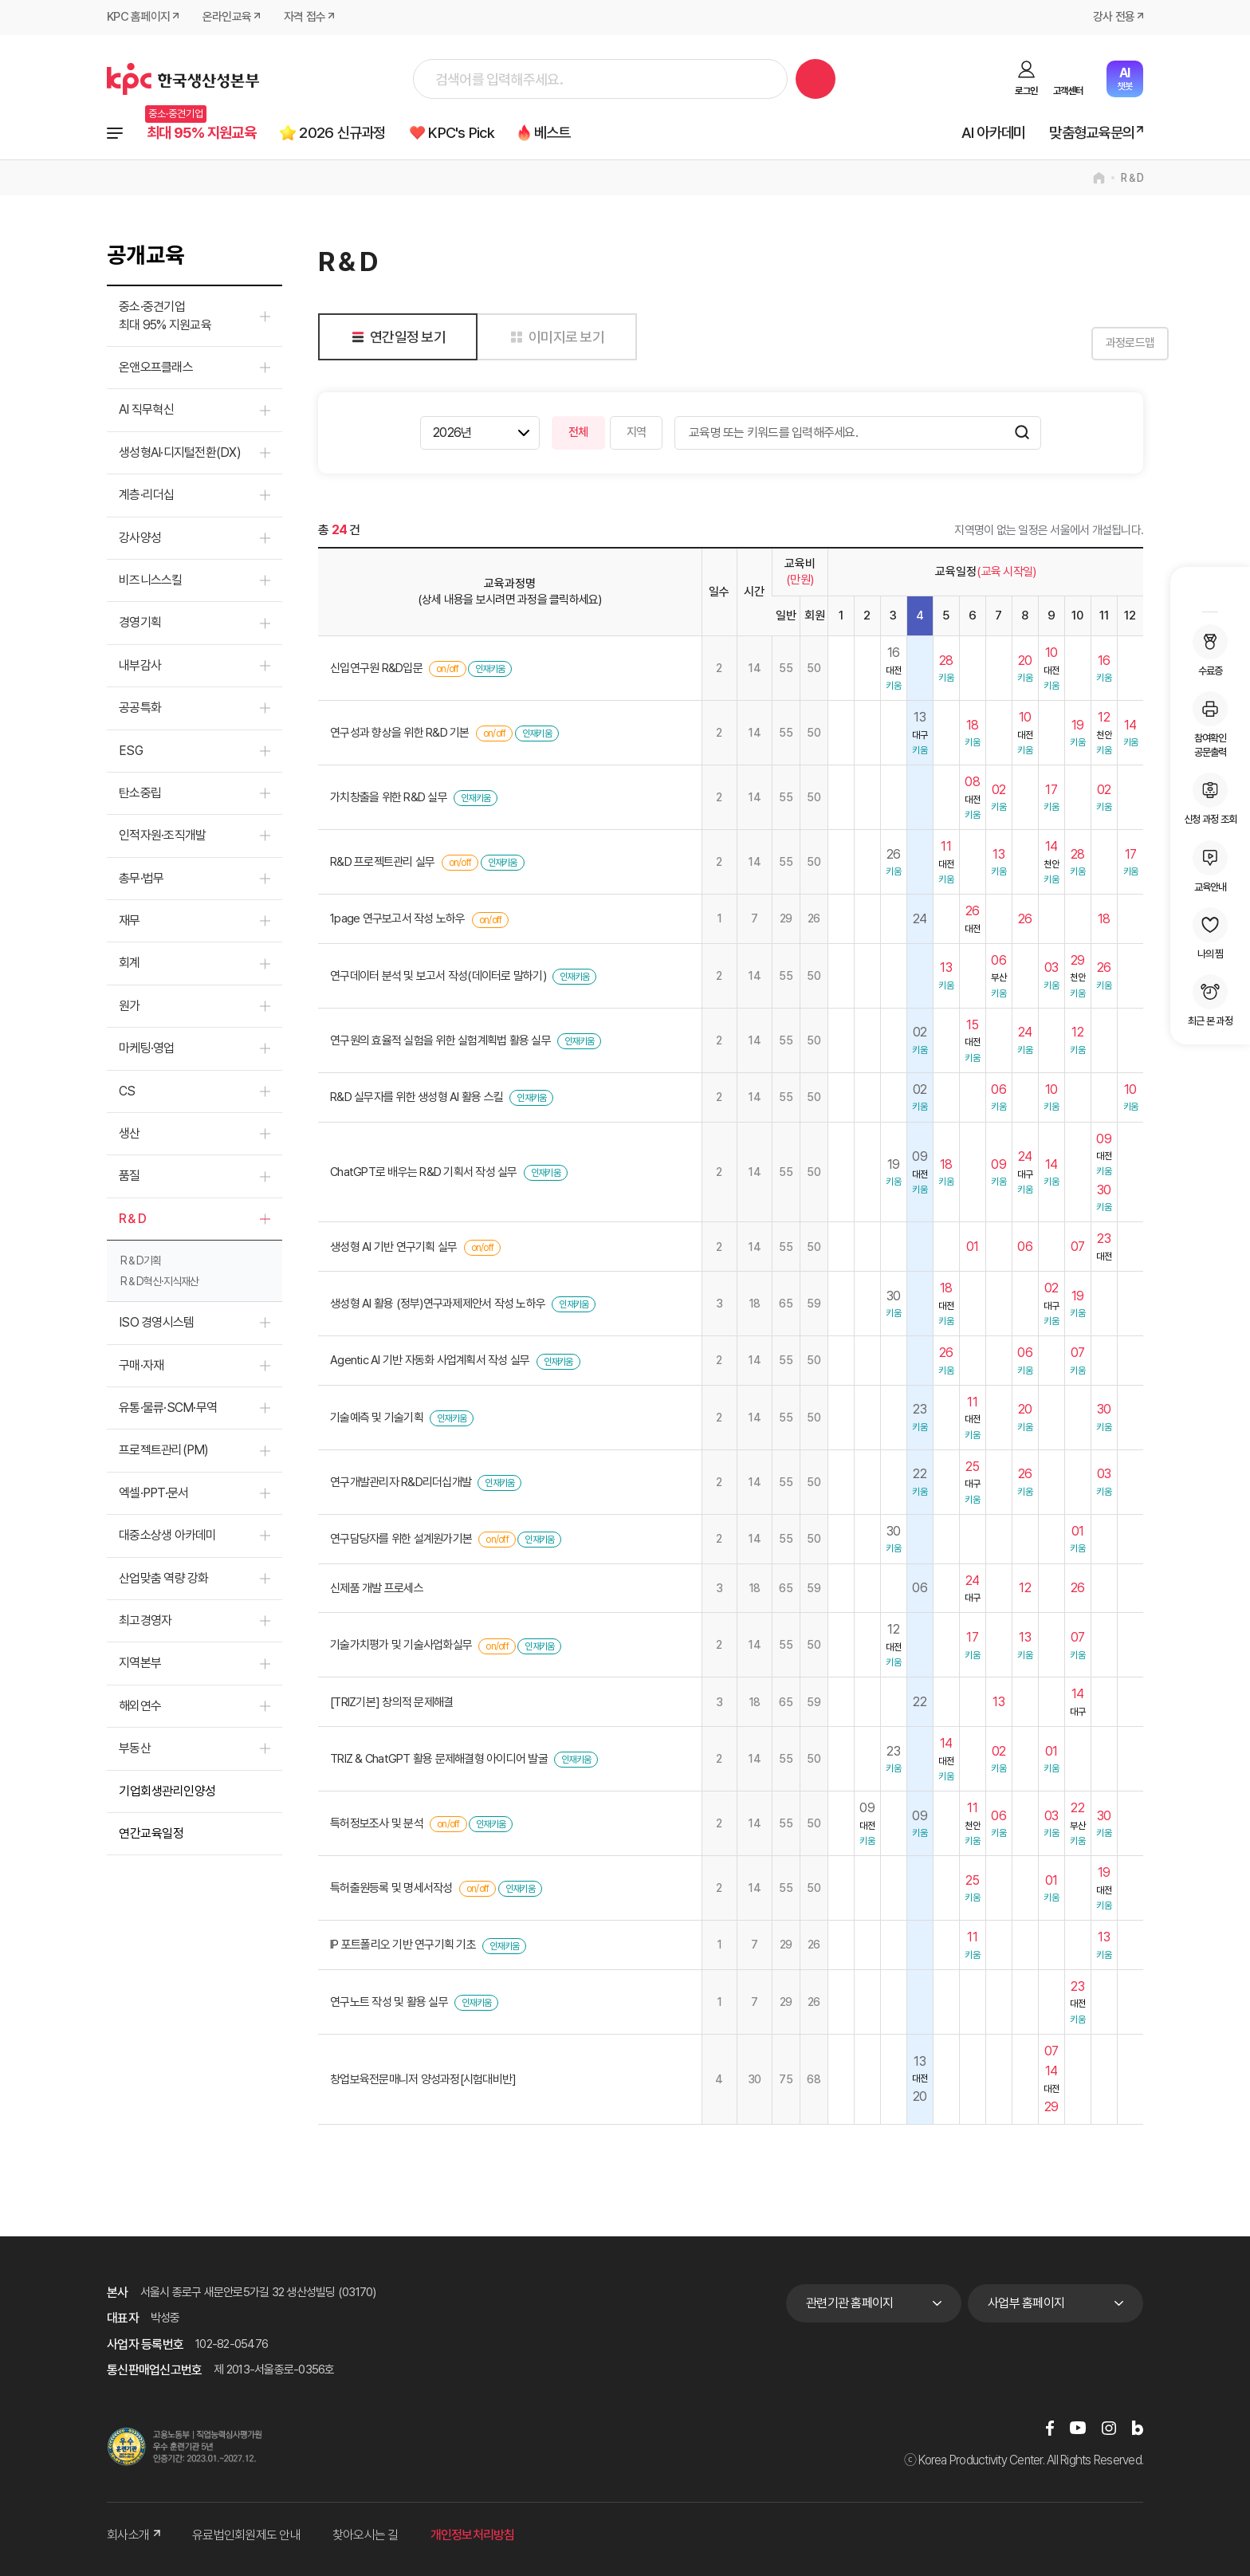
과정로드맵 (1103, 343)
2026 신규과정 (344, 133)
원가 (129, 1005)
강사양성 (140, 537)
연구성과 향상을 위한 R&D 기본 (400, 733)
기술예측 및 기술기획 (376, 1417)
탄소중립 (140, 792)
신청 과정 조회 (1210, 799)
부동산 (135, 1748)
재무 (129, 920)
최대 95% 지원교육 (202, 133)
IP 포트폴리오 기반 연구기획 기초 (403, 1945)
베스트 (555, 133)
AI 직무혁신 (146, 410)
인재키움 (490, 669)
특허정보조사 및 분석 (376, 1823)
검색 (815, 79)
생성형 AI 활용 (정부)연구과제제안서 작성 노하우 (437, 1303)
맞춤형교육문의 (1091, 133)
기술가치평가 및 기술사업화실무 (401, 1645)
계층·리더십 (147, 495)
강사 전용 (1113, 17)
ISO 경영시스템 (156, 1323)
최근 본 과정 (1210, 1000)
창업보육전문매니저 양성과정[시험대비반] (423, 2079)
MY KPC (1210, 591)
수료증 (1210, 650)
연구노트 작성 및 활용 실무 (389, 2002)
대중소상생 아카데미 (168, 1536)
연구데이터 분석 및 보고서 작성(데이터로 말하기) (438, 976)
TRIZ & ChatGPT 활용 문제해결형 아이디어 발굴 (439, 1759)
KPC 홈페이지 (138, 17)
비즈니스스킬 (151, 580)
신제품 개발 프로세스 (376, 1588)
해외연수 (140, 1705)
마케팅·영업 (147, 1048)
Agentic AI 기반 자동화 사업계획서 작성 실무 (429, 1361)
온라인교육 (226, 17)
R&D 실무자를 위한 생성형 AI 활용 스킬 (416, 1098)
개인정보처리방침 (472, 2535)
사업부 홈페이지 (1026, 2303)
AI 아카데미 (993, 133)
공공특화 (140, 708)
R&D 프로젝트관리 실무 (382, 862)
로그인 (1026, 90)
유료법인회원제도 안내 (246, 2535)
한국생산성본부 (183, 79)
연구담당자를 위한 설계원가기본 (401, 1539)
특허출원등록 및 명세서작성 (391, 1888)
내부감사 (140, 665)
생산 (129, 1133)
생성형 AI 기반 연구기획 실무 (393, 1247)
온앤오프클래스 (156, 367)
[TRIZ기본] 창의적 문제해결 (391, 1702)
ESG (131, 750)
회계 (129, 963)
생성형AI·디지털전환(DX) (180, 452)
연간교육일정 (151, 1833)
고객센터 (1068, 90)
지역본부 (140, 1663)
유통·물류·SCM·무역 (168, 1407)
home (1099, 178)
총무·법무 (141, 878)
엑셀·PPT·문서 (153, 1492)
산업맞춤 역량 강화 (164, 1578)
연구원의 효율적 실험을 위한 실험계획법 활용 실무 (440, 1040)
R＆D (1132, 178)
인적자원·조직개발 (162, 836)
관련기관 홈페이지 (849, 2303)
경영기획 (140, 623)
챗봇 (1124, 78)
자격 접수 (304, 17)
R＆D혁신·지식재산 (159, 1282)
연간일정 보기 (396, 337)
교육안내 (1210, 866)
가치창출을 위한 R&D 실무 (388, 798)
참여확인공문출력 (1210, 724)
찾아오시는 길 (365, 2535)
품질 (129, 1176)
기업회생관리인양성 (167, 1791)
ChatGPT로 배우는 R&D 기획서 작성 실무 (423, 1172)
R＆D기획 (140, 1261)
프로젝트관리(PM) (164, 1450)
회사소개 (133, 2535)
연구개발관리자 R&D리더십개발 (400, 1482)
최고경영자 (145, 1620)
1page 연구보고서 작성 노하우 (398, 919)
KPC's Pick (463, 133)
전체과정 (115, 133)
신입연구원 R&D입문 (376, 669)
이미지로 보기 (554, 337)
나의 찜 (1210, 933)
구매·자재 (141, 1365)
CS (127, 1091)
